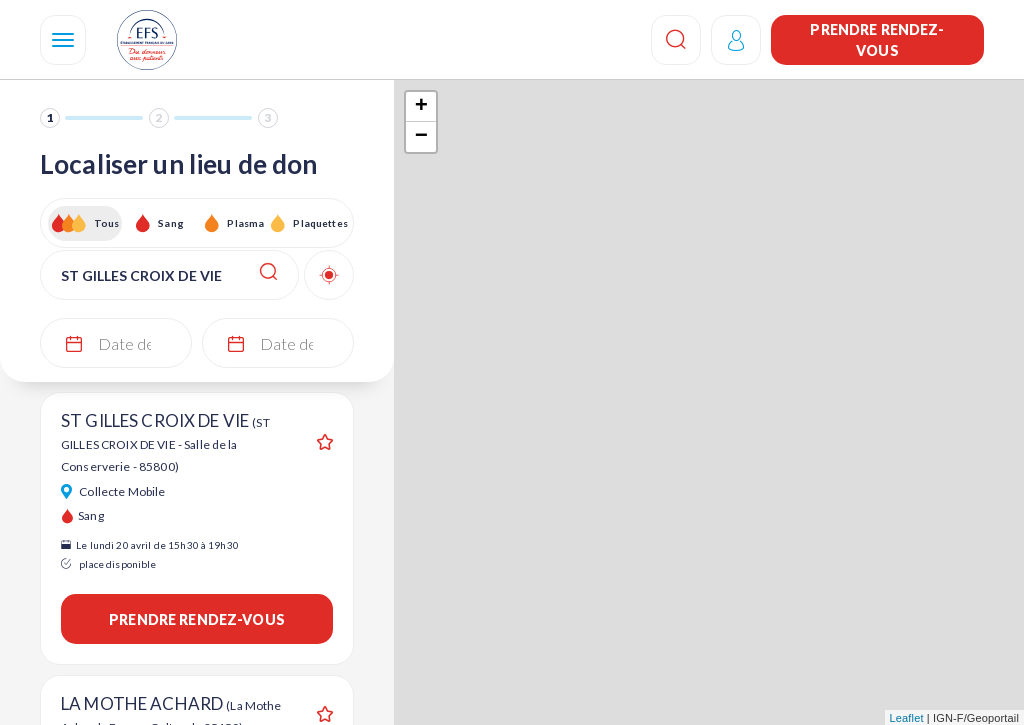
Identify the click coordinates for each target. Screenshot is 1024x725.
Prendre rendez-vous (877, 40)
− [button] (421, 137)
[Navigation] (63, 40)
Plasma (245, 223)
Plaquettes (319, 223)
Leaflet (907, 718)
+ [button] (421, 107)
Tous (107, 223)
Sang (171, 223)
